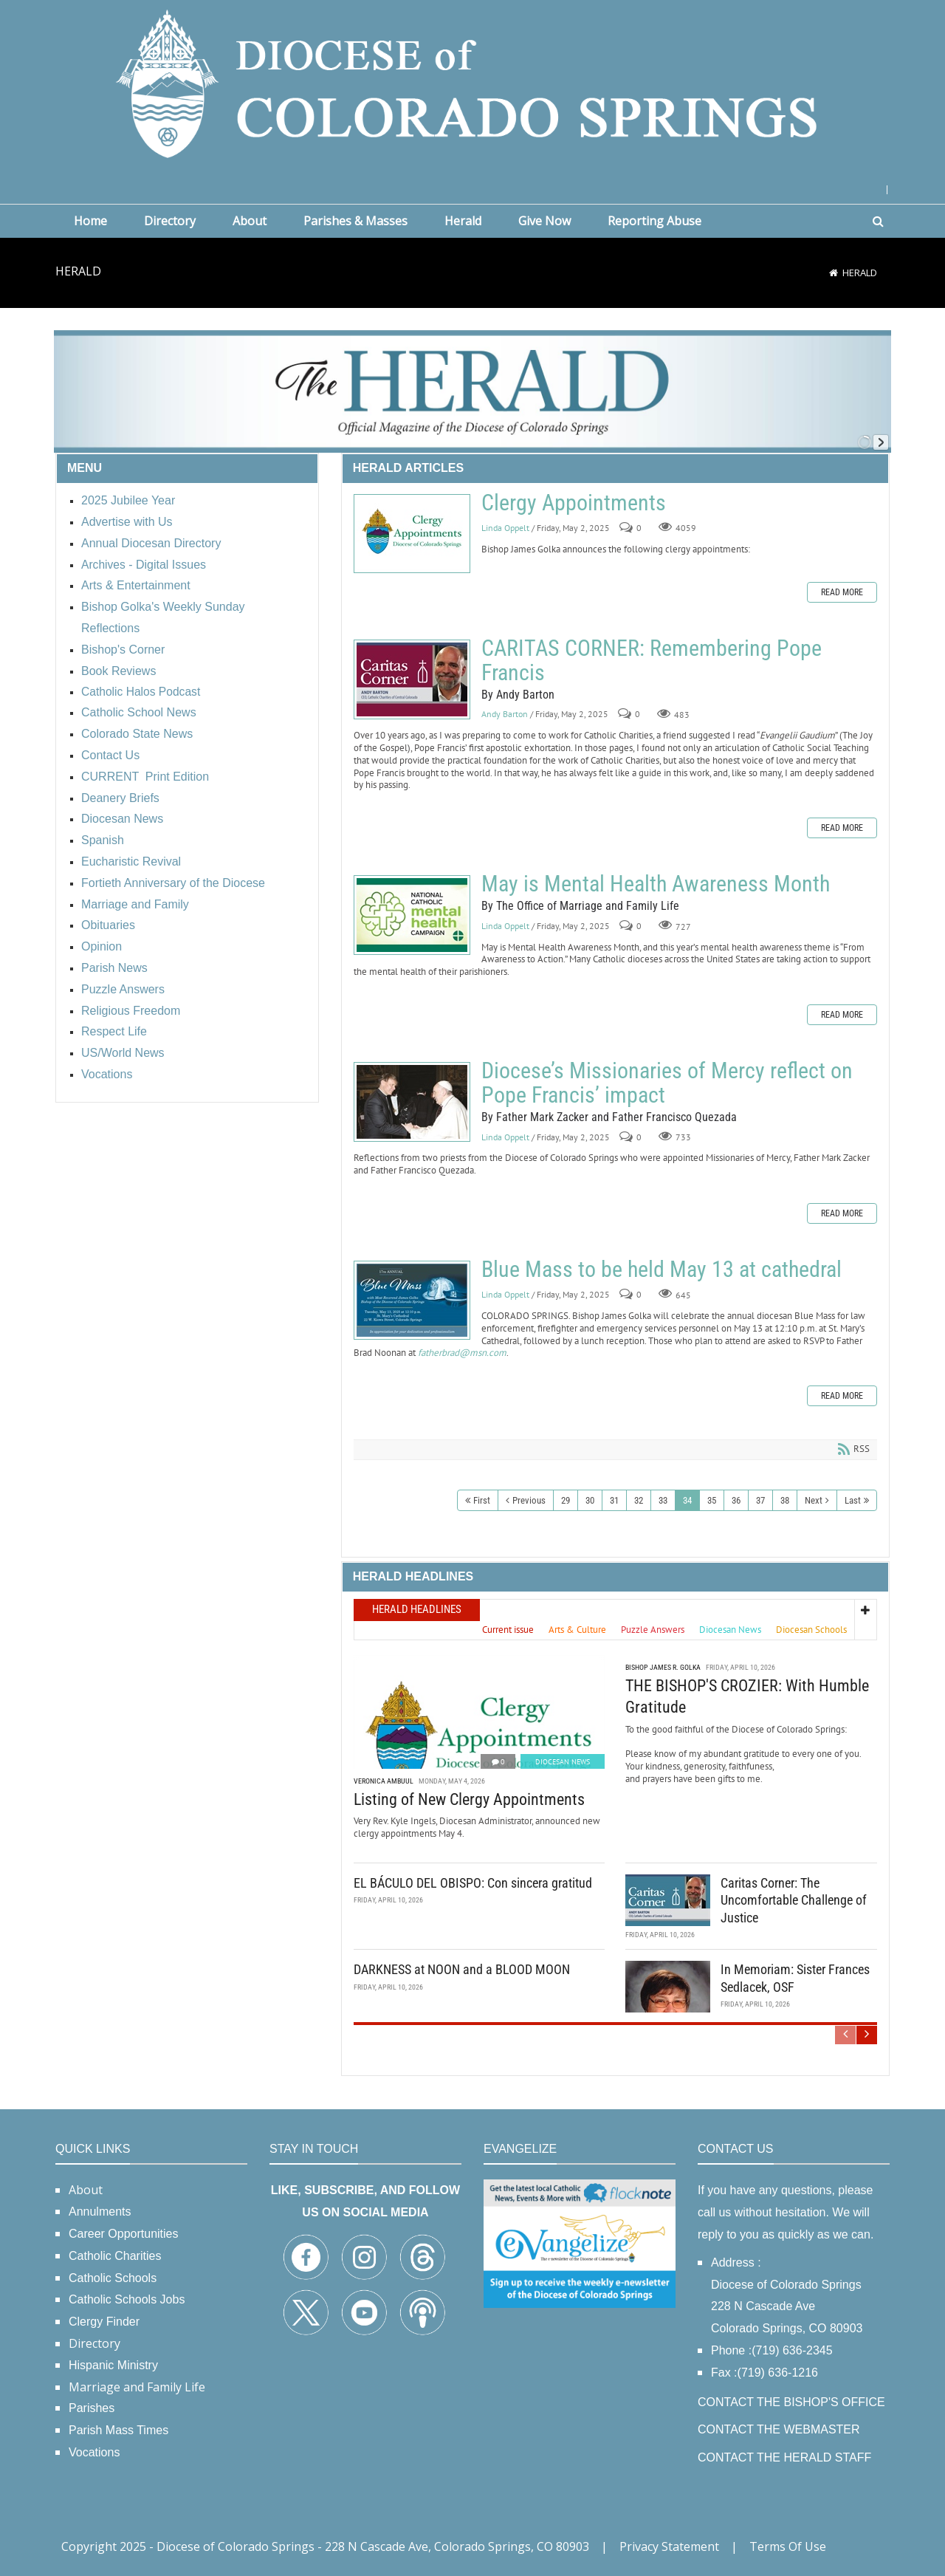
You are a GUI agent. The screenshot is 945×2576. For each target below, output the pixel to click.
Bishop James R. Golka (663, 1667)
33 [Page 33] (663, 1500)
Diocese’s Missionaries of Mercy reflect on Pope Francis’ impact (412, 1102)
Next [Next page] (813, 1500)
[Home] (833, 272)
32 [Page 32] (638, 1500)
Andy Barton (504, 714)
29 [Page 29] (565, 1500)
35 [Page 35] (711, 1500)
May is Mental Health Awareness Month (412, 915)
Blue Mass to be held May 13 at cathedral (412, 1300)
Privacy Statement (669, 2546)
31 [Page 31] (614, 1500)
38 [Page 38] (784, 1500)
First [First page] (481, 1500)
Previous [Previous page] (529, 1500)
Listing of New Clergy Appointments (469, 1799)
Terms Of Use (787, 2546)
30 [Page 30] (589, 1500)
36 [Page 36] (736, 1500)
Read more (842, 592)
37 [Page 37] (760, 1500)
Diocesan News (562, 1762)
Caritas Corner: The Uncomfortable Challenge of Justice (794, 1900)
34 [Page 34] (687, 1500)
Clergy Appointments (412, 533)
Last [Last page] (853, 1500)
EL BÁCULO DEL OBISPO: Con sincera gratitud (473, 1883)
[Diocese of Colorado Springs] (472, 82)
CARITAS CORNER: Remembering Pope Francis (412, 679)
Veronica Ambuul (383, 1781)
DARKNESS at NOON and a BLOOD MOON (462, 1969)
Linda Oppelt (505, 527)
